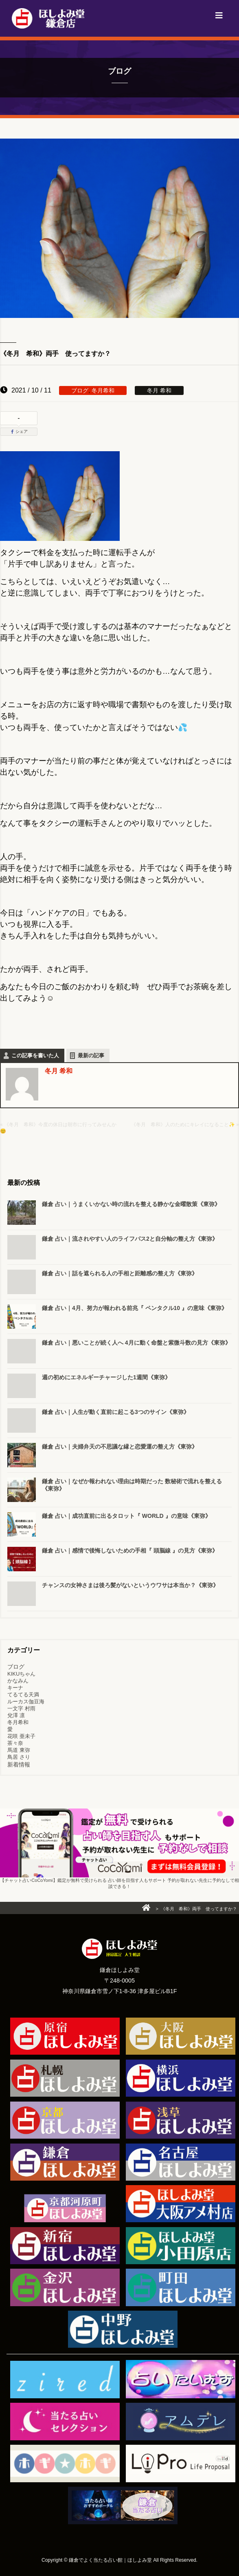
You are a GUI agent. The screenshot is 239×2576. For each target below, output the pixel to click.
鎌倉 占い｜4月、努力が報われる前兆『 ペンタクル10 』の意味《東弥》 (134, 1308)
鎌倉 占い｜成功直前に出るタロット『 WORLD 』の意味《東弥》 (126, 1516)
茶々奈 (15, 1743)
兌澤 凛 (16, 1715)
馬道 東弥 (18, 1750)
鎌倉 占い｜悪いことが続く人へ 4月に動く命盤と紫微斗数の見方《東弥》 (136, 1342)
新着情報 (18, 1764)
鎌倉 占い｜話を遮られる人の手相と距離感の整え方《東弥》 (119, 1273)
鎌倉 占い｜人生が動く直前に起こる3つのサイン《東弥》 (115, 1412)
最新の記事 (91, 1055)
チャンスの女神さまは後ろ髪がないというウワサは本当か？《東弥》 (130, 1585)
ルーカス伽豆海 (25, 1701)
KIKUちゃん (21, 1674)
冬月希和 (103, 390)
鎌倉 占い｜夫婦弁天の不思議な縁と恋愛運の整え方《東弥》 (119, 1446)
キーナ (15, 1688)
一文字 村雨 (21, 1708)
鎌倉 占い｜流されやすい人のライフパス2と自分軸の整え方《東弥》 (130, 1238)
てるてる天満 (23, 1695)
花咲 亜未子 (21, 1736)
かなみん (18, 1681)
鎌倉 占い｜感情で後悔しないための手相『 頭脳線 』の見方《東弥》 (130, 1550)
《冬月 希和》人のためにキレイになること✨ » (185, 1124)
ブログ (79, 390)
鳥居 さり (18, 1757)
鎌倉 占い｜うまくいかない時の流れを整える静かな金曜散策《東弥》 (131, 1204)
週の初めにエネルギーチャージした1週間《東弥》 (106, 1377)
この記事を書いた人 (35, 1055)
